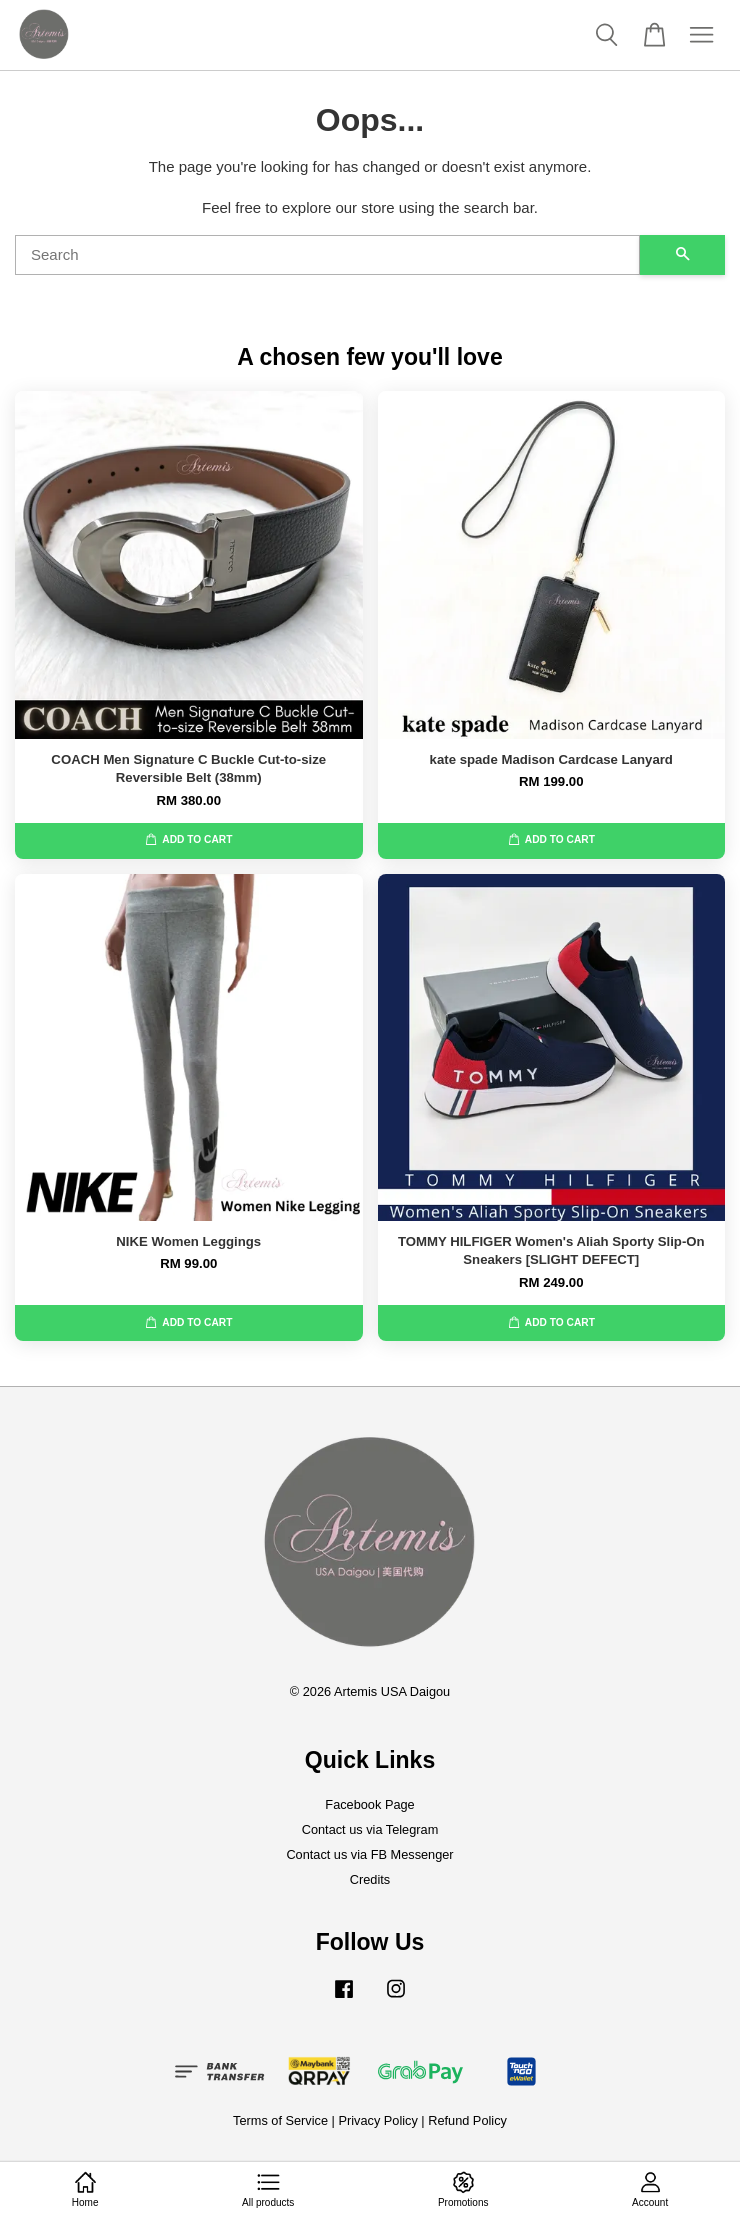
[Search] (327, 255)
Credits (370, 1879)
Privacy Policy (377, 2120)
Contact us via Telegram (370, 1829)
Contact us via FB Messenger (369, 1854)
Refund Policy (467, 2120)
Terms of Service (280, 2120)
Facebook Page (369, 1804)
